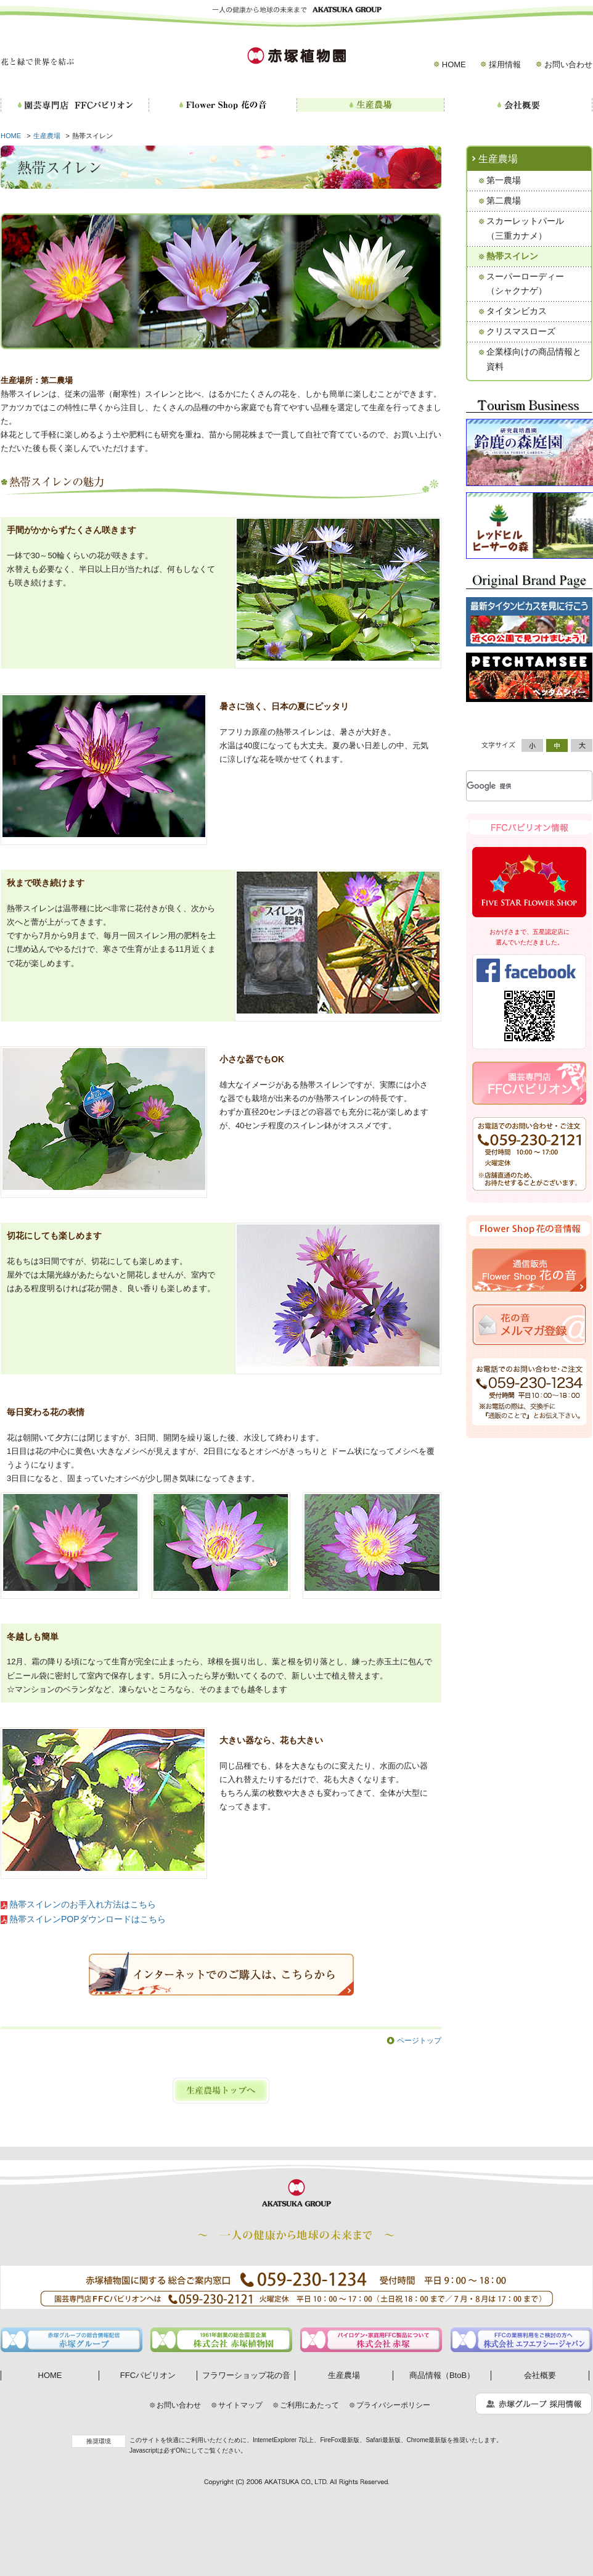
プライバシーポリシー (393, 2405)
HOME (454, 64)
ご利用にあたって (309, 2405)
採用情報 (505, 64)
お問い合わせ (568, 64)
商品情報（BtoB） (442, 2375)
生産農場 (46, 135)
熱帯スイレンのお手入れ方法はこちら (82, 1904)
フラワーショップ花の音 (246, 2375)
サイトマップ (240, 2405)
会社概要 (540, 2375)
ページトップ (419, 2040)
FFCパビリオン (148, 2375)
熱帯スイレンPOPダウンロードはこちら (87, 1919)
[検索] (514, 785)
